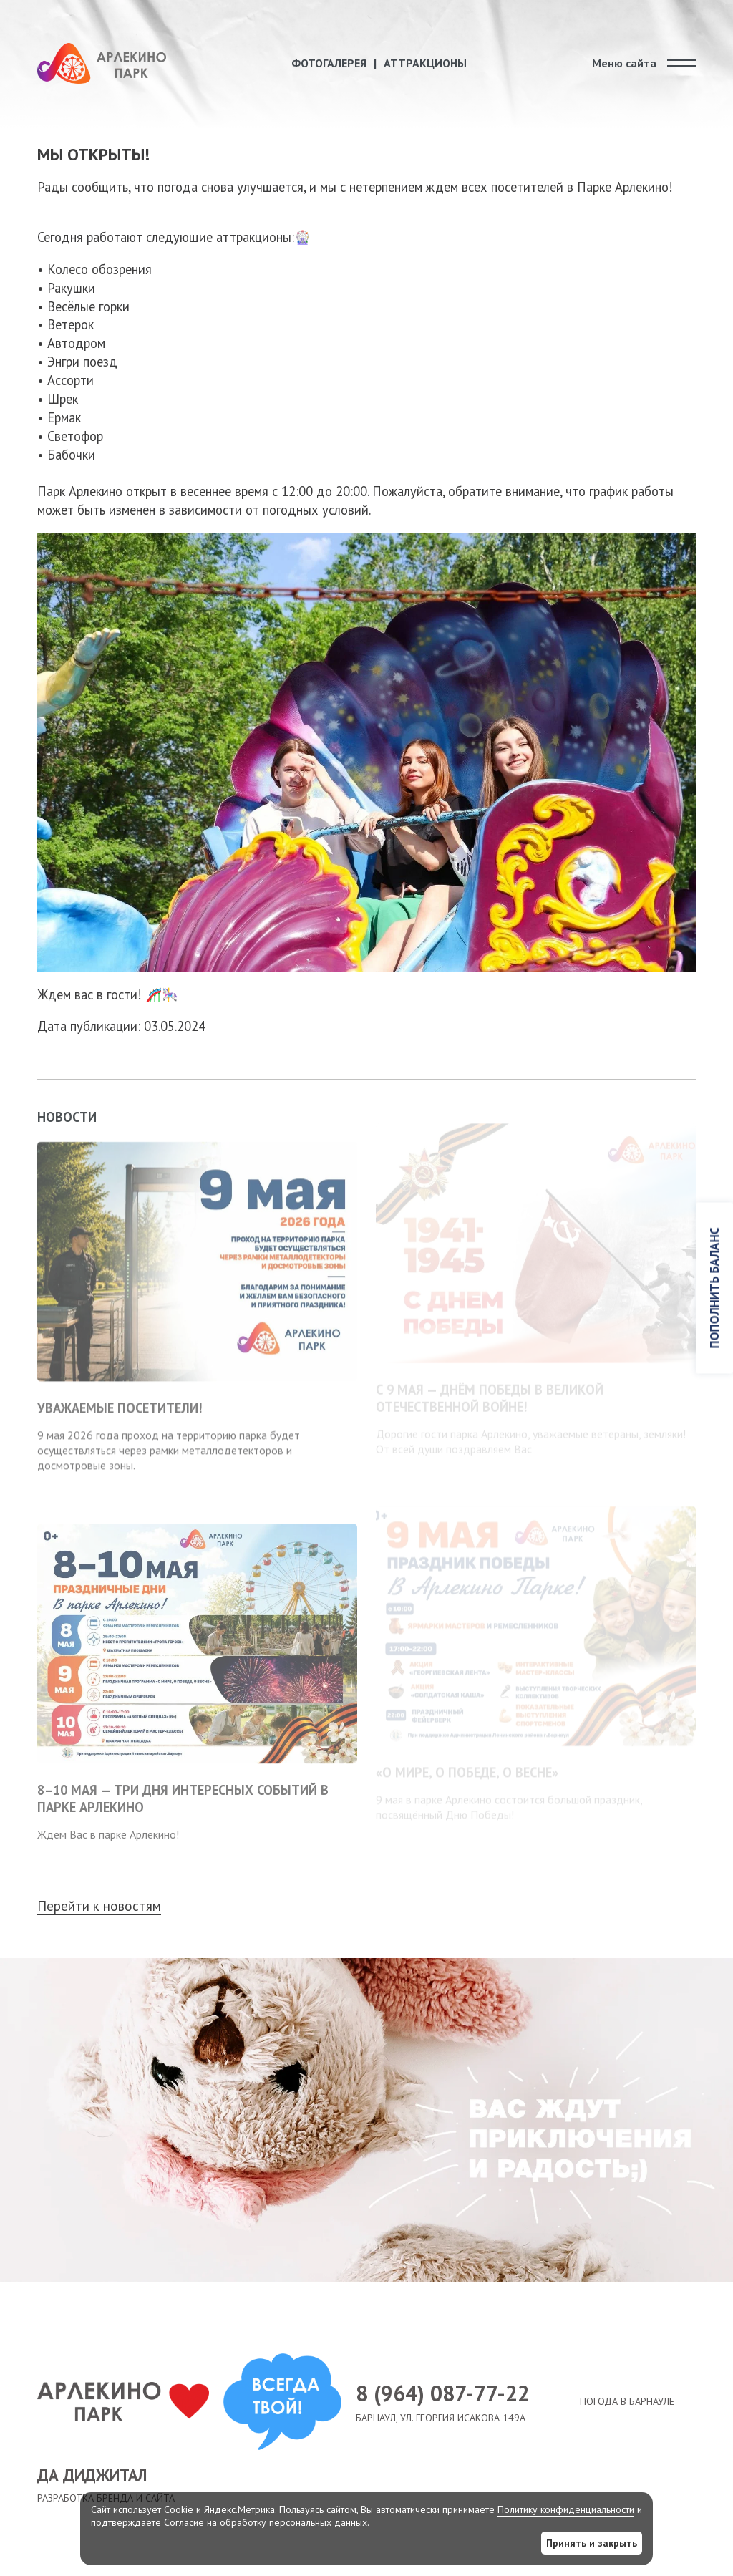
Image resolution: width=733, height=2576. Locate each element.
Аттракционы (425, 63)
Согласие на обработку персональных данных (265, 2522)
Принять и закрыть (591, 2543)
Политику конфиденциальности (565, 2509)
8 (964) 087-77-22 (457, 2393)
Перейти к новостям (99, 1906)
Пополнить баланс (714, 1288)
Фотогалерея (328, 63)
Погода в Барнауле (627, 2401)
